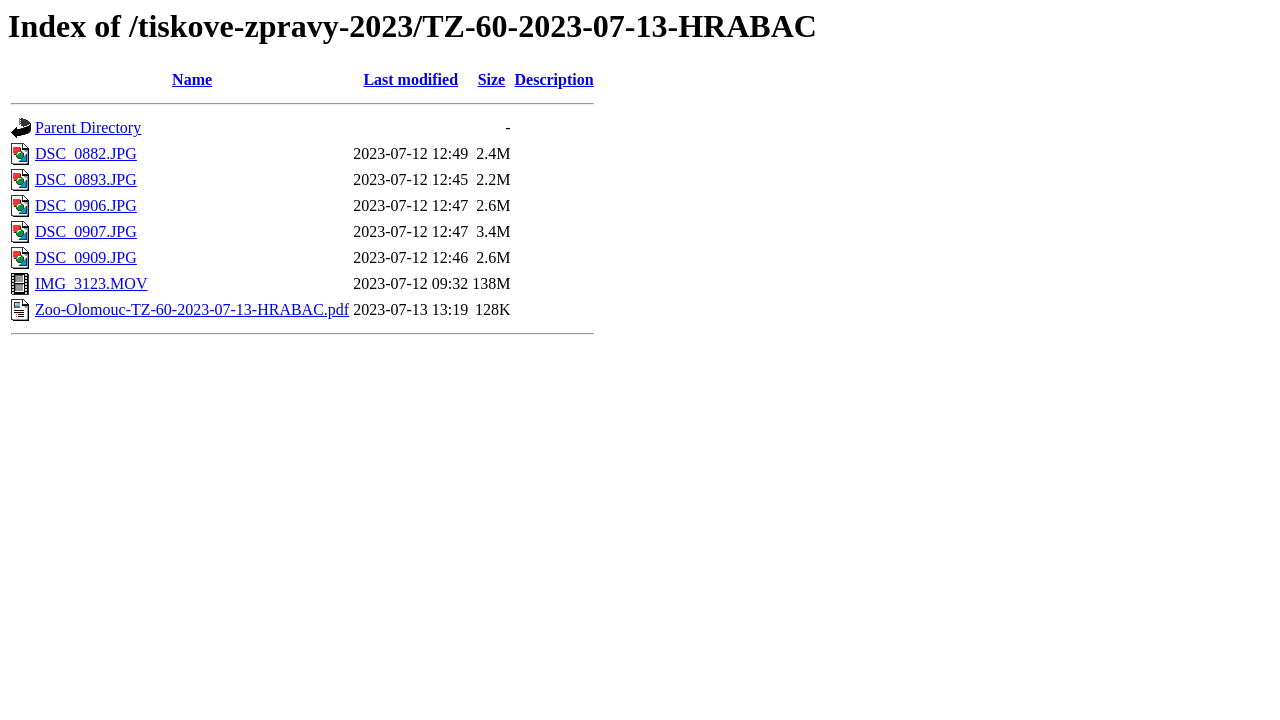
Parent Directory (88, 127)
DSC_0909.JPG (86, 257)
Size (492, 79)
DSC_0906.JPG (86, 205)
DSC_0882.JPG (86, 153)
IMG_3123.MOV (91, 283)
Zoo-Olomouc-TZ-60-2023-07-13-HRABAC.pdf (192, 309)
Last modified (410, 79)
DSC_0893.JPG (86, 179)
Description (554, 79)
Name (192, 79)
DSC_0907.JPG (86, 231)
